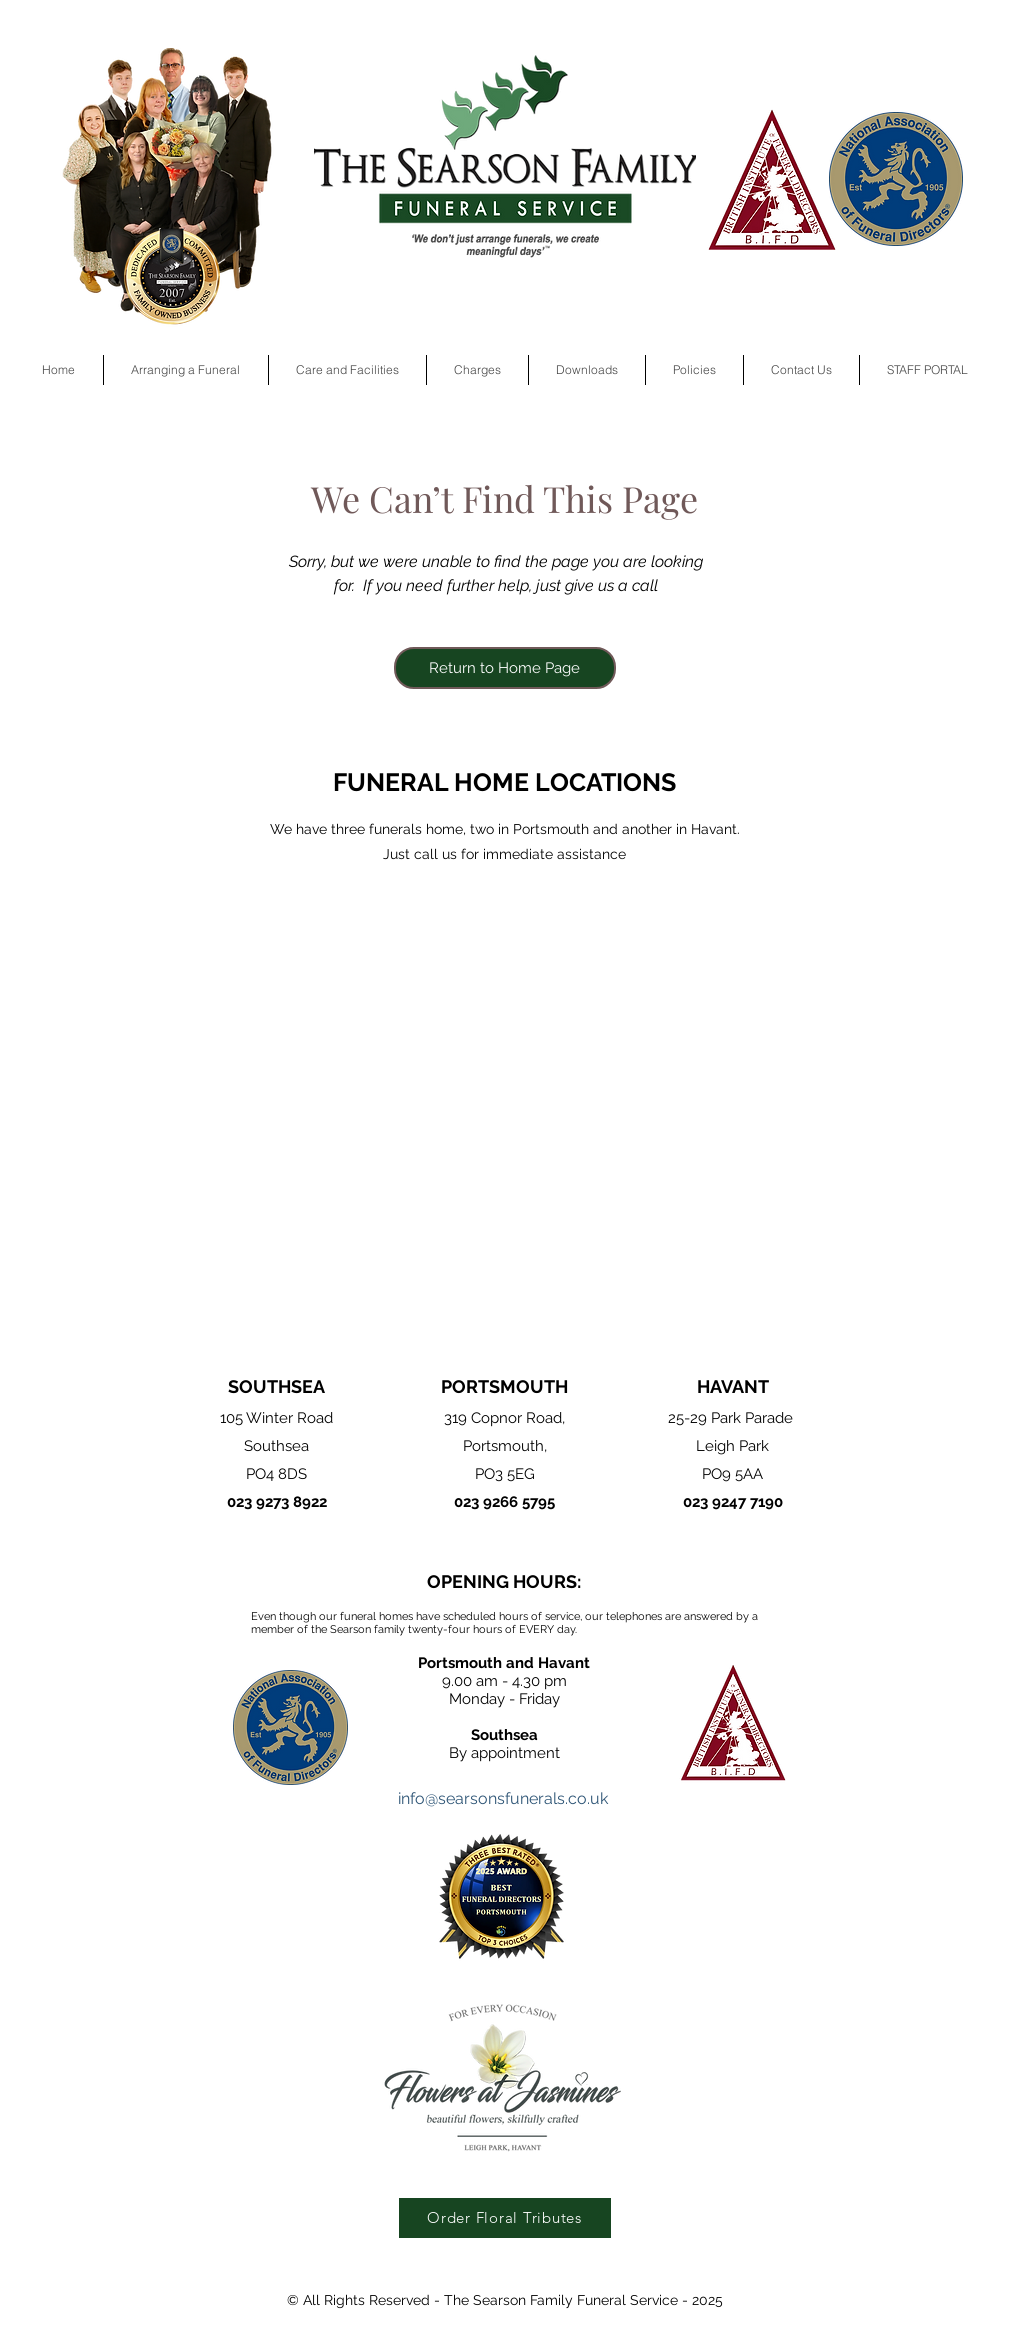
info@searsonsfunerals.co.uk (503, 1798)
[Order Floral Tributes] (505, 2218)
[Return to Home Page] (505, 668)
